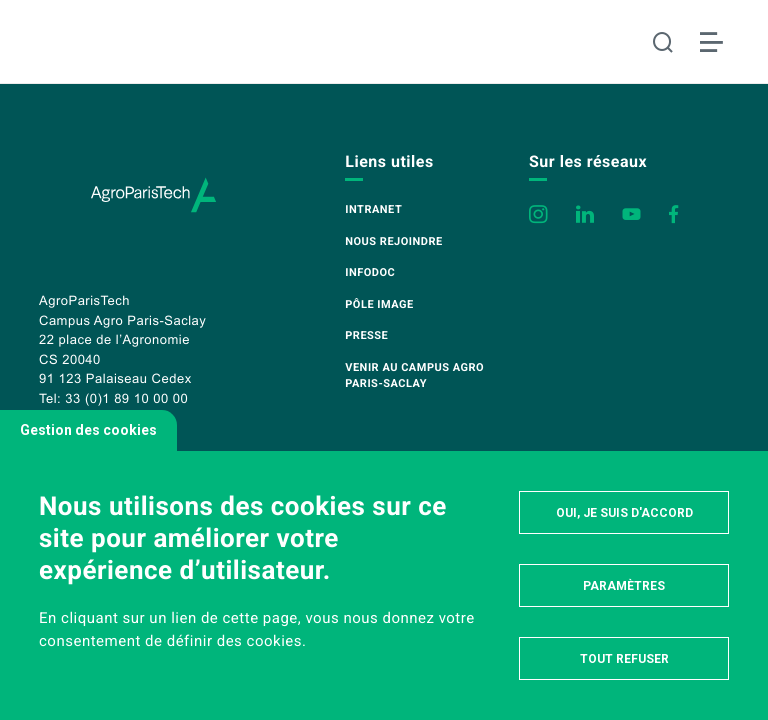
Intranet (373, 209)
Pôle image (379, 304)
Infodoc (370, 272)
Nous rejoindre (393, 241)
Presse (366, 335)
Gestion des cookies (88, 430)
